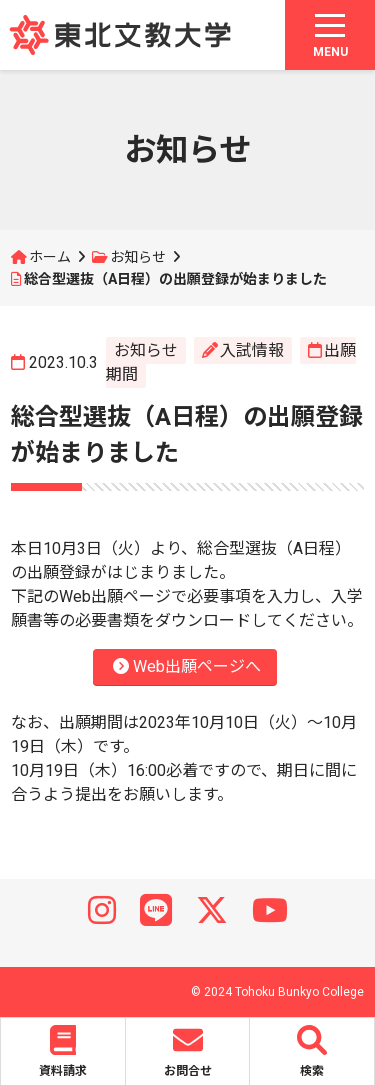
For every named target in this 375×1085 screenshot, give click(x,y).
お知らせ (138, 257)
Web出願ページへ (187, 666)
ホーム (50, 257)
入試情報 (252, 350)
